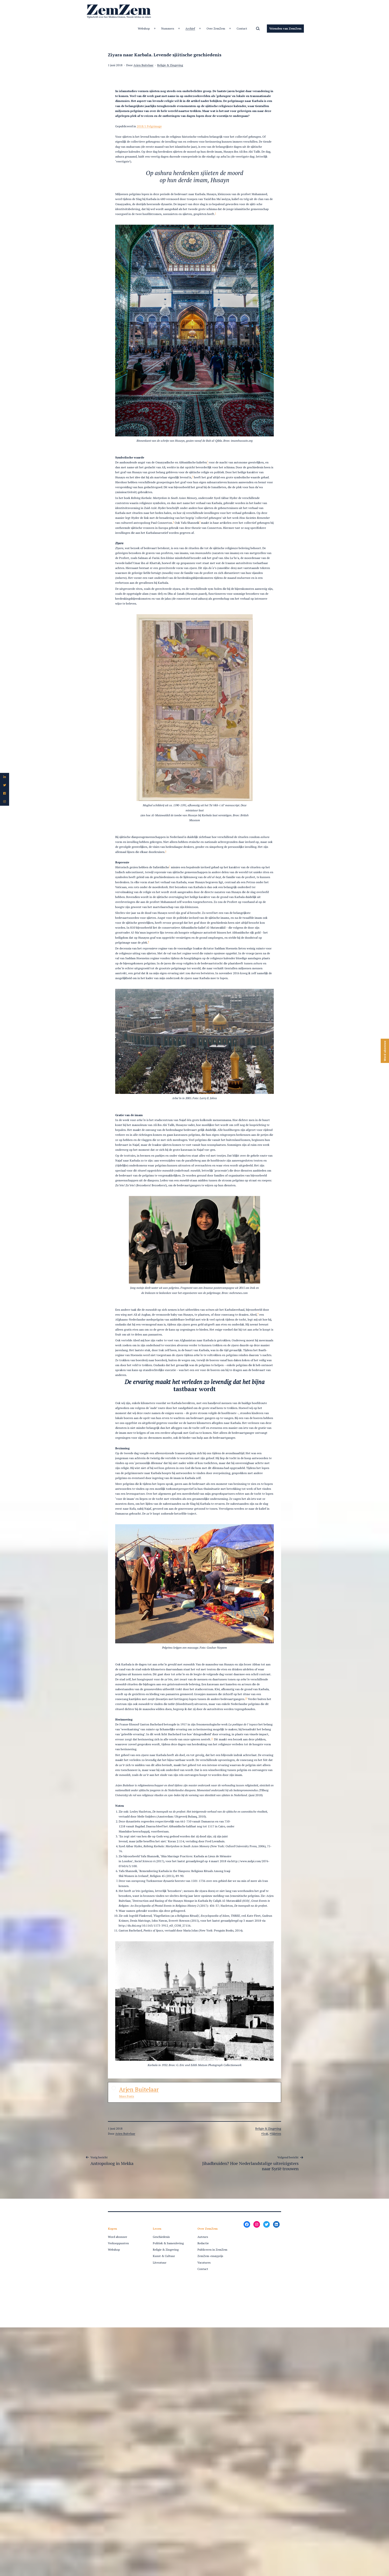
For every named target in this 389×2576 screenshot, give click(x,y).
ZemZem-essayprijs (210, 2256)
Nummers (167, 28)
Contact (242, 28)
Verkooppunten (118, 2243)
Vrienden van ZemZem (285, 28)
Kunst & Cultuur (164, 2256)
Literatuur (159, 2262)
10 (246, 1698)
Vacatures (204, 2262)
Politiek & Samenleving (168, 2243)
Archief (190, 28)
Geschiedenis (161, 2237)
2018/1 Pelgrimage (149, 126)
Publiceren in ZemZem (212, 2250)
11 (212, 1738)
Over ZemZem (216, 28)
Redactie (203, 2243)
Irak (265, 2134)
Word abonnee (117, 2237)
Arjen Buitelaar (143, 65)
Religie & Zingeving (170, 65)
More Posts (126, 2096)
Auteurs (202, 2237)
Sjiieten (276, 2134)
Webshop (144, 28)
